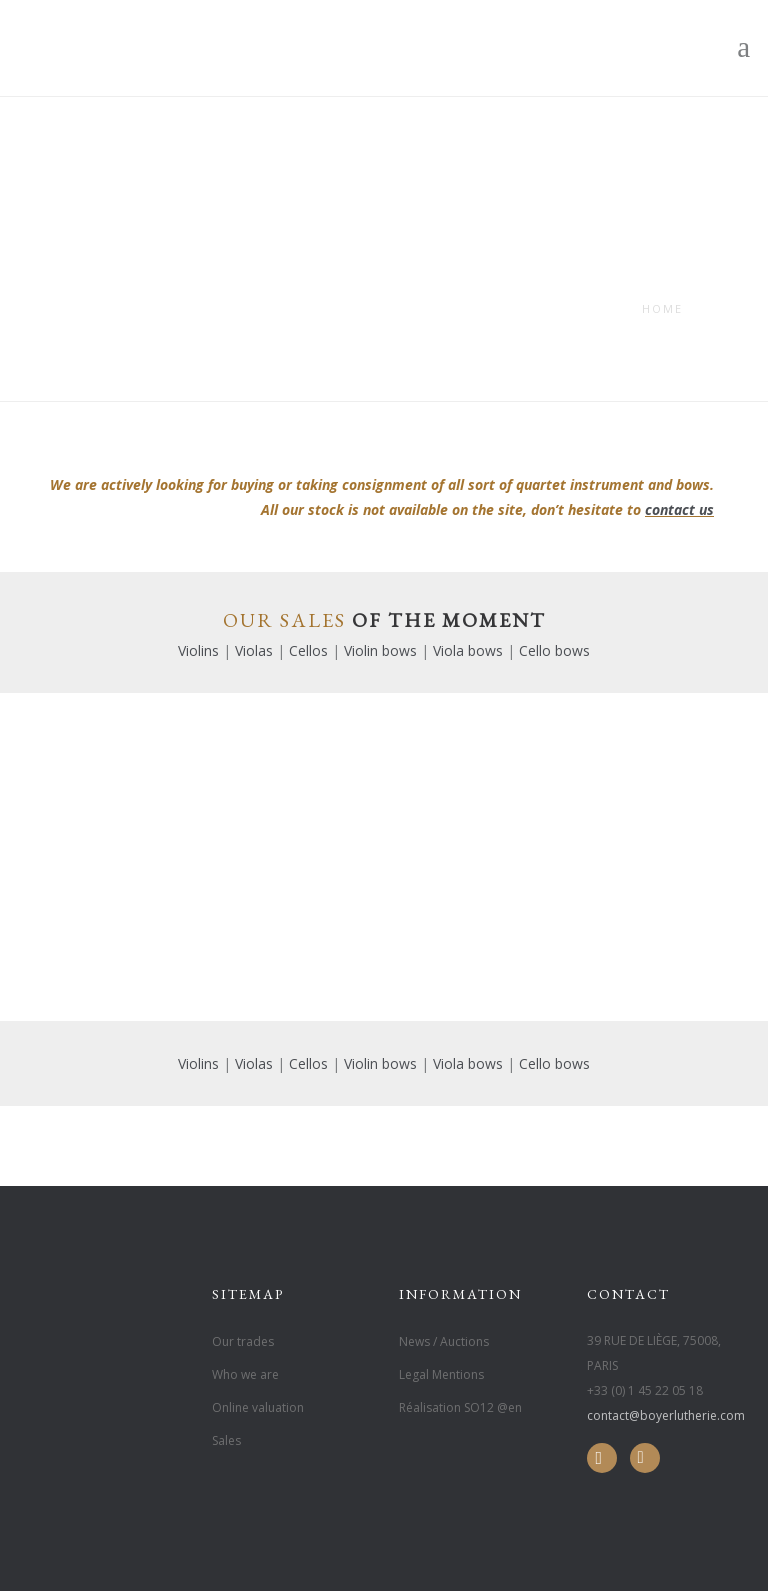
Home (662, 308)
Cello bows (554, 650)
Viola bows (468, 650)
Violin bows (380, 650)
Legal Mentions (441, 1374)
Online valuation (258, 1407)
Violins (198, 650)
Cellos (308, 650)
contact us (679, 509)
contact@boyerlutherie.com (666, 1415)
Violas (254, 650)
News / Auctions (444, 1341)
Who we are (245, 1374)
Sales (226, 1440)
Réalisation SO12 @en (460, 1407)
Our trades (243, 1341)
